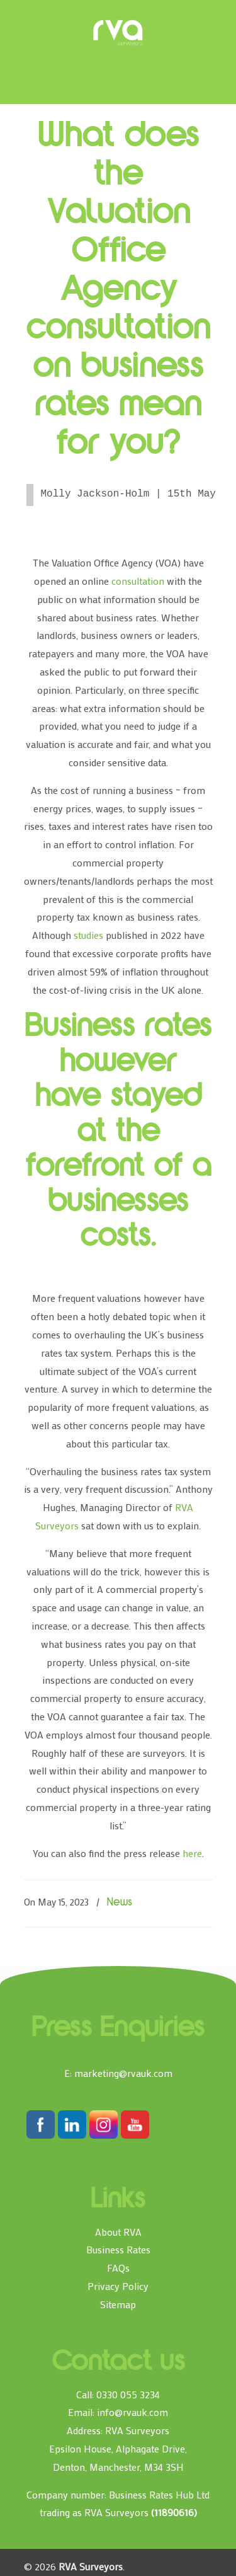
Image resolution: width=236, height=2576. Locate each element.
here (192, 1853)
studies (88, 934)
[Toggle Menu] (42, 15)
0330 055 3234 (128, 2394)
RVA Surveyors (118, 33)
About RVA (118, 2231)
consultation (137, 580)
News (119, 1903)
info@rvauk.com (132, 2411)
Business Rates (118, 2249)
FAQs (118, 2267)
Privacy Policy (118, 2285)
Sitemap (118, 2304)
